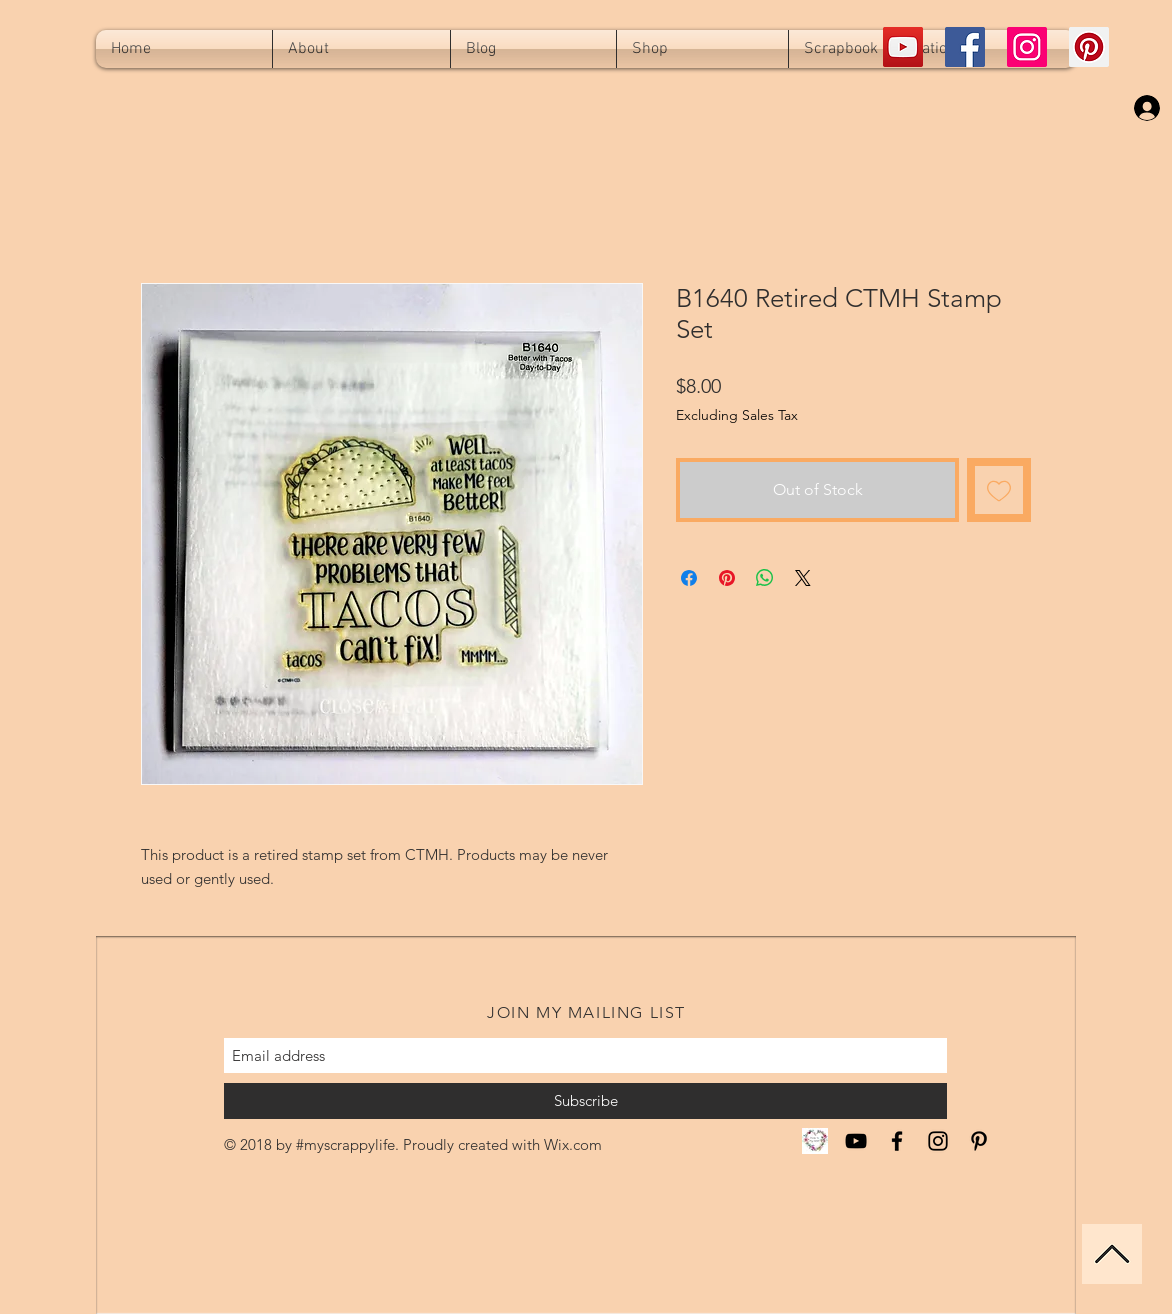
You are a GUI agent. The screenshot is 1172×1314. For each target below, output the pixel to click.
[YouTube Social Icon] (903, 47)
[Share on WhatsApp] (765, 578)
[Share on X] (803, 578)
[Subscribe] (585, 1101)
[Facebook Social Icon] (965, 47)
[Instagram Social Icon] (1027, 47)
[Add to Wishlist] (999, 490)
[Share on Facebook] (689, 578)
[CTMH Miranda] (815, 1141)
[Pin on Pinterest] (727, 578)
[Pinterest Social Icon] (1089, 47)
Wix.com (573, 1144)
